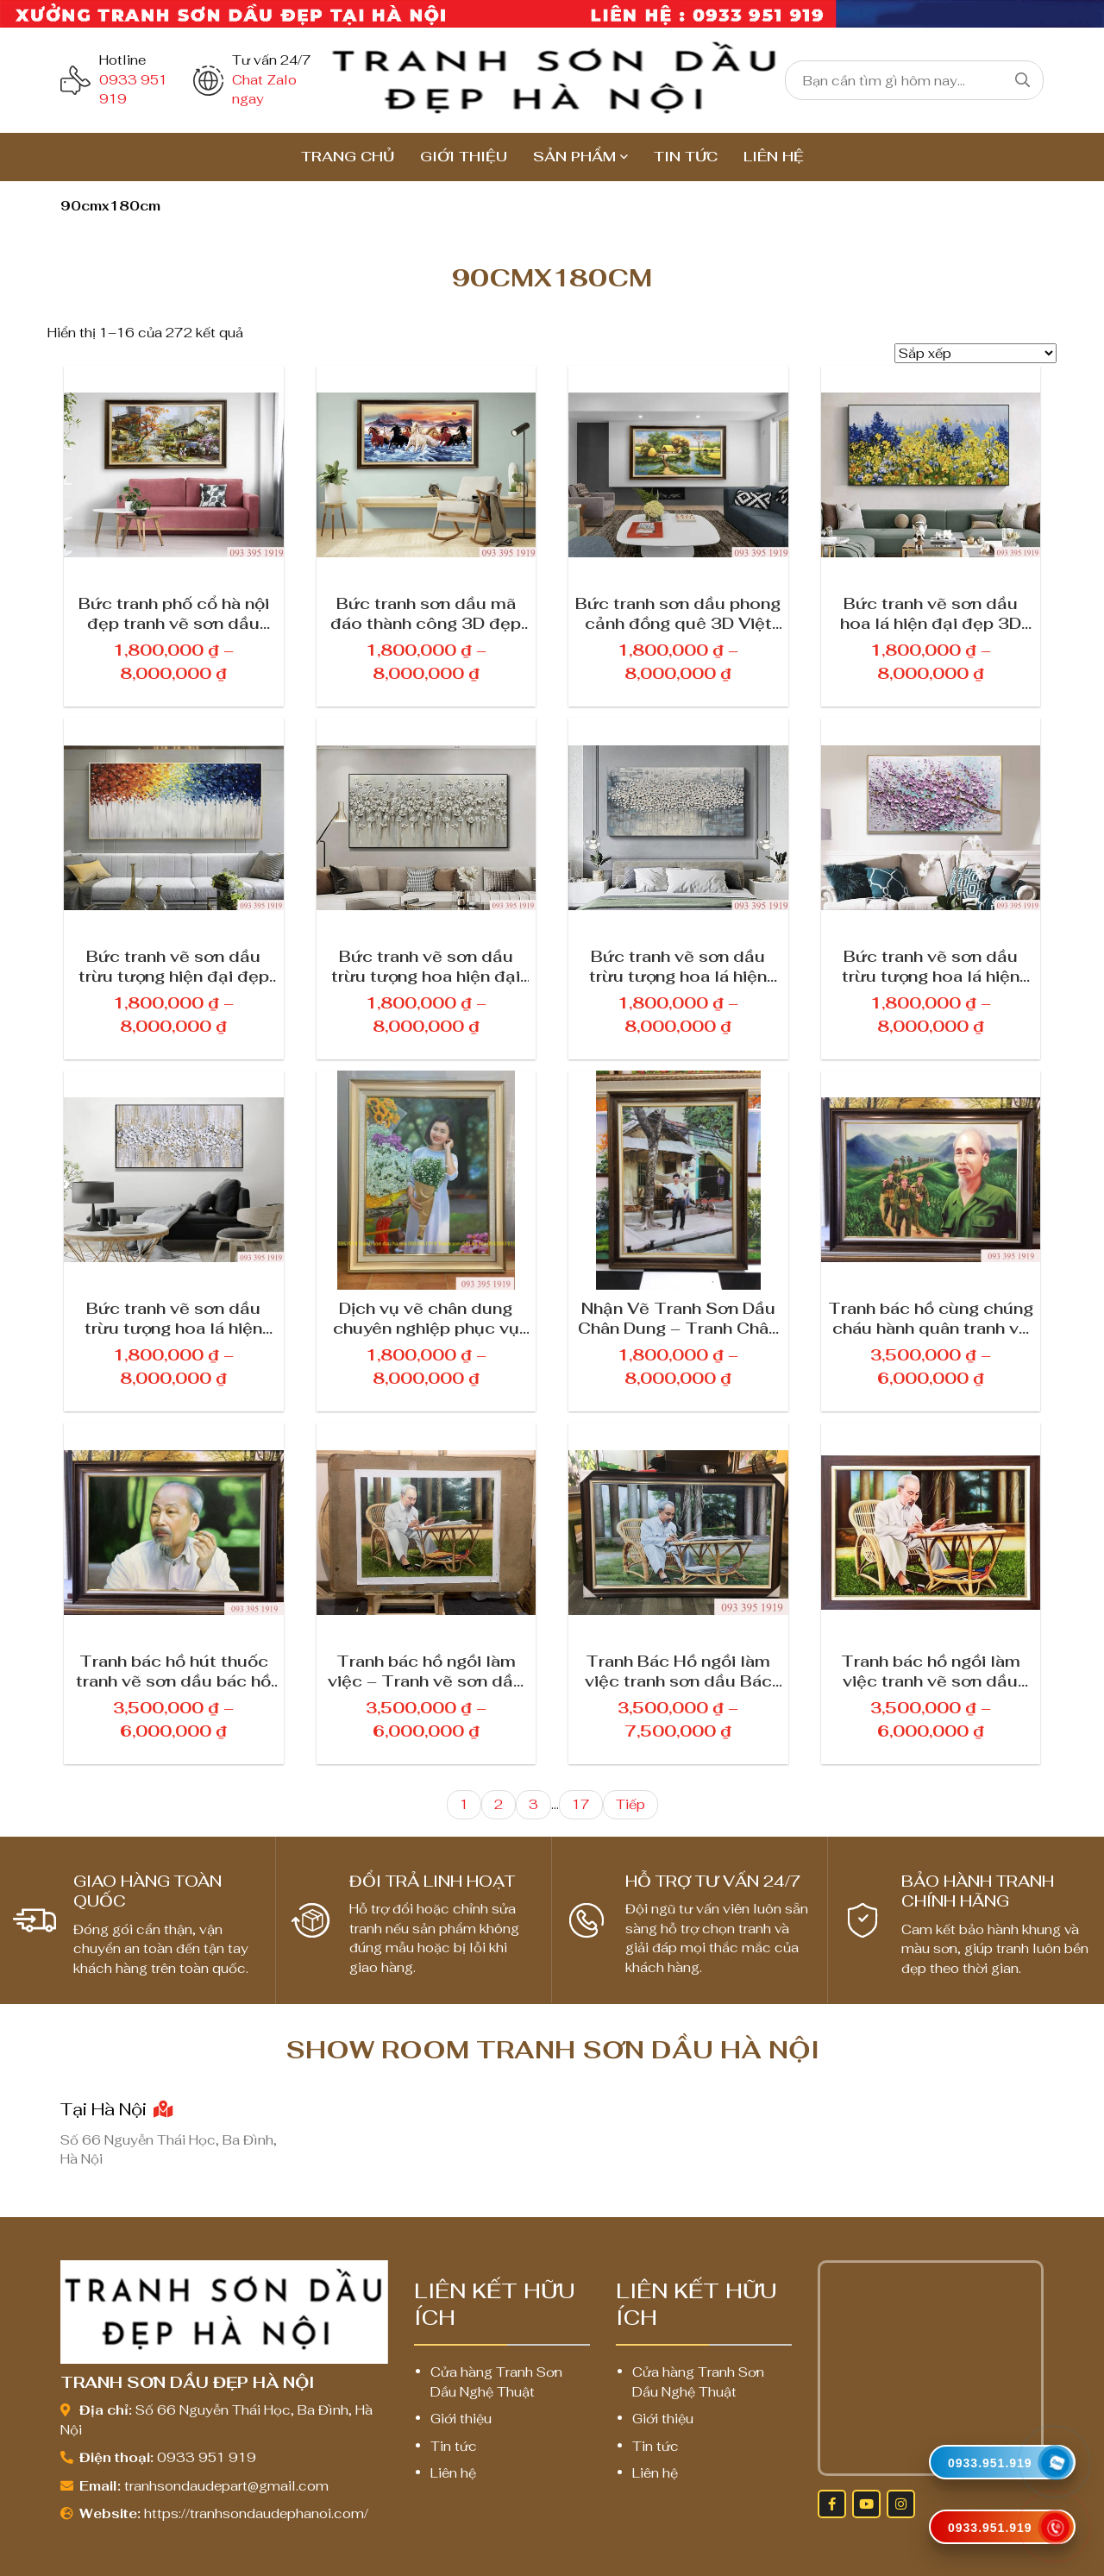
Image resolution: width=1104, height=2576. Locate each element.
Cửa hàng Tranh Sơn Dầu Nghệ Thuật (496, 2382)
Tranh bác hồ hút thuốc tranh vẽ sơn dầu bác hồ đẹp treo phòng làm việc (173, 1670)
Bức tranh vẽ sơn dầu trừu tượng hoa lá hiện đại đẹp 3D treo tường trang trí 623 (174, 1317)
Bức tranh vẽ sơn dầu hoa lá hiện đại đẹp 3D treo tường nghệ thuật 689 (930, 612)
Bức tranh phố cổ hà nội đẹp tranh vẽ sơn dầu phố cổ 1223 (173, 612)
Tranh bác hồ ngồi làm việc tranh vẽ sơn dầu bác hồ (930, 1670)
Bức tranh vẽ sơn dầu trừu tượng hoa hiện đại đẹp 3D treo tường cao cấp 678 (425, 965)
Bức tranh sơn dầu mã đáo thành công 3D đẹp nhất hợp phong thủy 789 (426, 612)
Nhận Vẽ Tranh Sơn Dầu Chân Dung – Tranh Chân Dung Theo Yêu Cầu (678, 1317)
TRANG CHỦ (347, 157)
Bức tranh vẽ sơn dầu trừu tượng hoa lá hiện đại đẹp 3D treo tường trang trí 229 (930, 965)
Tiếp (630, 1804)
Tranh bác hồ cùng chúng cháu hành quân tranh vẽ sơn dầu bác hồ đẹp (930, 1317)
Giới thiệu (463, 157)
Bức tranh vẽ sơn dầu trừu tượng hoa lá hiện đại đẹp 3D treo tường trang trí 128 (678, 965)
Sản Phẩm (574, 157)
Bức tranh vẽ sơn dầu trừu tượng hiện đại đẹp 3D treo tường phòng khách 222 (173, 965)
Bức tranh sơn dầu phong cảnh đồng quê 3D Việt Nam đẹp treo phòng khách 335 (678, 612)
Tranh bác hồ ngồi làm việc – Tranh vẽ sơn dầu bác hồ (426, 1670)
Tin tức (686, 157)
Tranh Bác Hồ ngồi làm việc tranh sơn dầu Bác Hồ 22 (678, 1670)
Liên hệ (773, 157)
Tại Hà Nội (116, 2109)
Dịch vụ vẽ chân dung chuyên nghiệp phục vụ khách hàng (426, 1317)
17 (581, 1804)
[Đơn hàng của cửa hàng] (975, 353)
